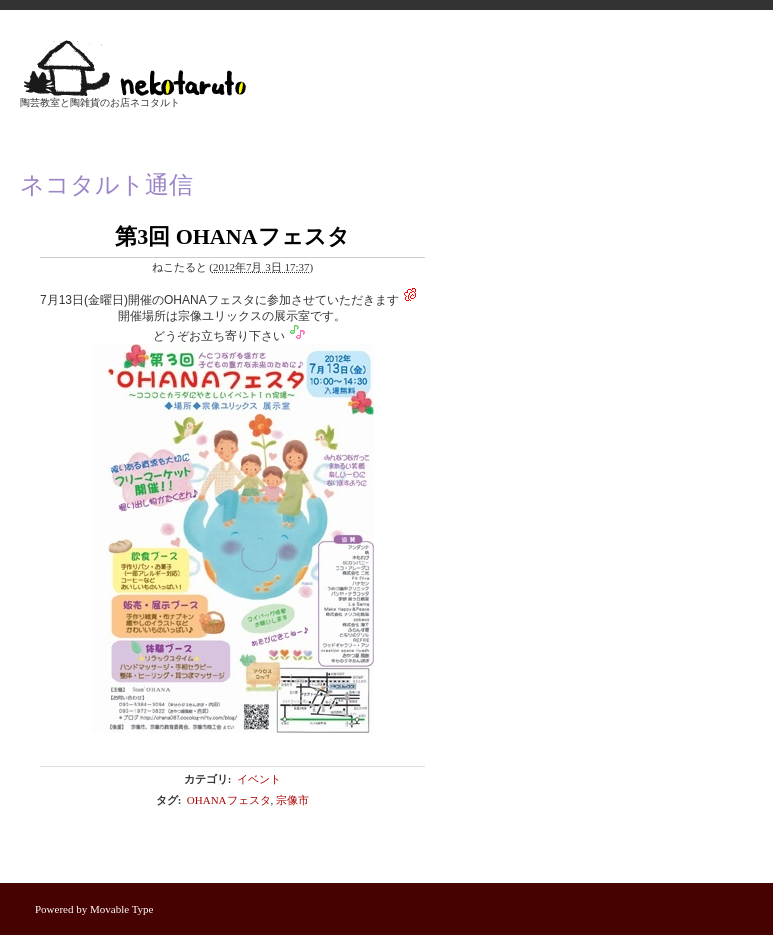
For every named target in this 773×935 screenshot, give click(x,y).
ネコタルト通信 (106, 185)
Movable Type (122, 909)
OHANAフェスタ (229, 800)
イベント (259, 779)
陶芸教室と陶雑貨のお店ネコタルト (100, 102)
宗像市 (292, 800)
